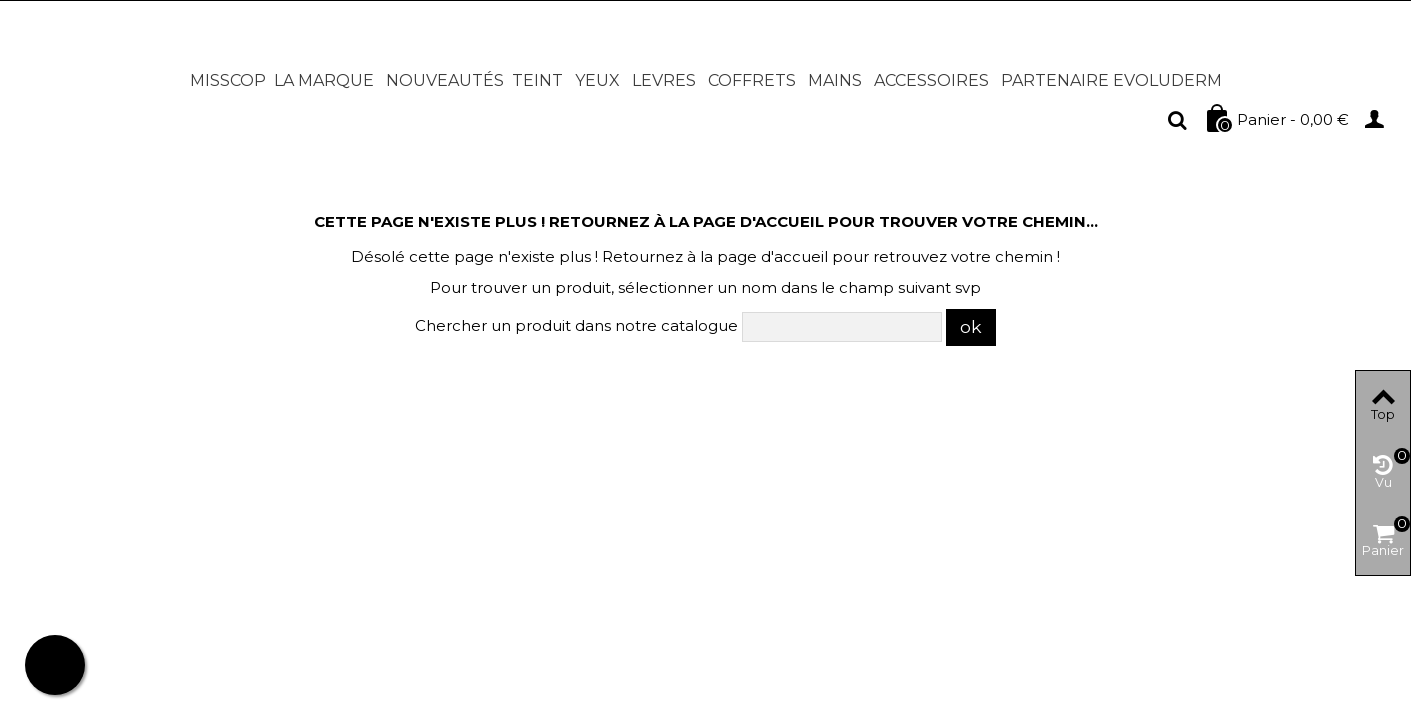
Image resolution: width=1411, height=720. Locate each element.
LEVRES (664, 80)
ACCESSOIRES (931, 80)
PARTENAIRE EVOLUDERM (1111, 80)
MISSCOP (228, 80)
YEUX (597, 80)
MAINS (835, 80)
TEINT (537, 80)
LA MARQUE (324, 80)
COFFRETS (752, 80)
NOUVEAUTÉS (445, 80)
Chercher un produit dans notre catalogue (576, 325)
